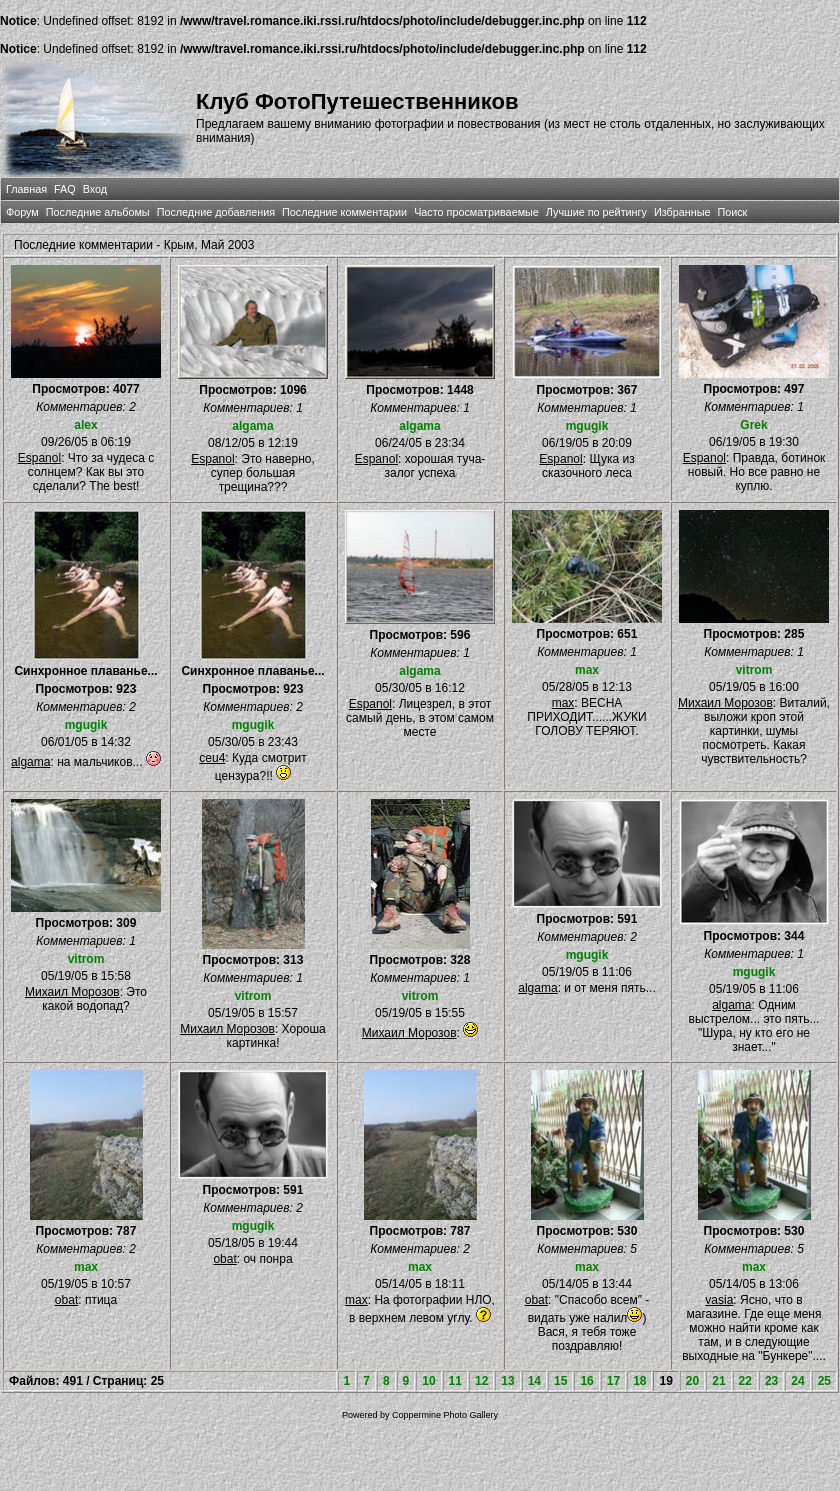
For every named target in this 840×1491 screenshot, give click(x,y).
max (587, 670)
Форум (22, 212)
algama (252, 426)
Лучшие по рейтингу (596, 212)
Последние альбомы (98, 212)
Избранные (682, 212)
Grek (753, 425)
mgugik (587, 426)
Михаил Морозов (725, 703)
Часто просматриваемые (476, 212)
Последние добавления (216, 212)
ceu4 (212, 758)
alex (85, 425)
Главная (26, 189)
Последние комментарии (344, 212)
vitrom (754, 670)
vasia (719, 1300)
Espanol (39, 458)
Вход (95, 189)
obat (66, 1300)
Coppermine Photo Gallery (445, 1415)
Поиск (732, 212)
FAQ (65, 189)
